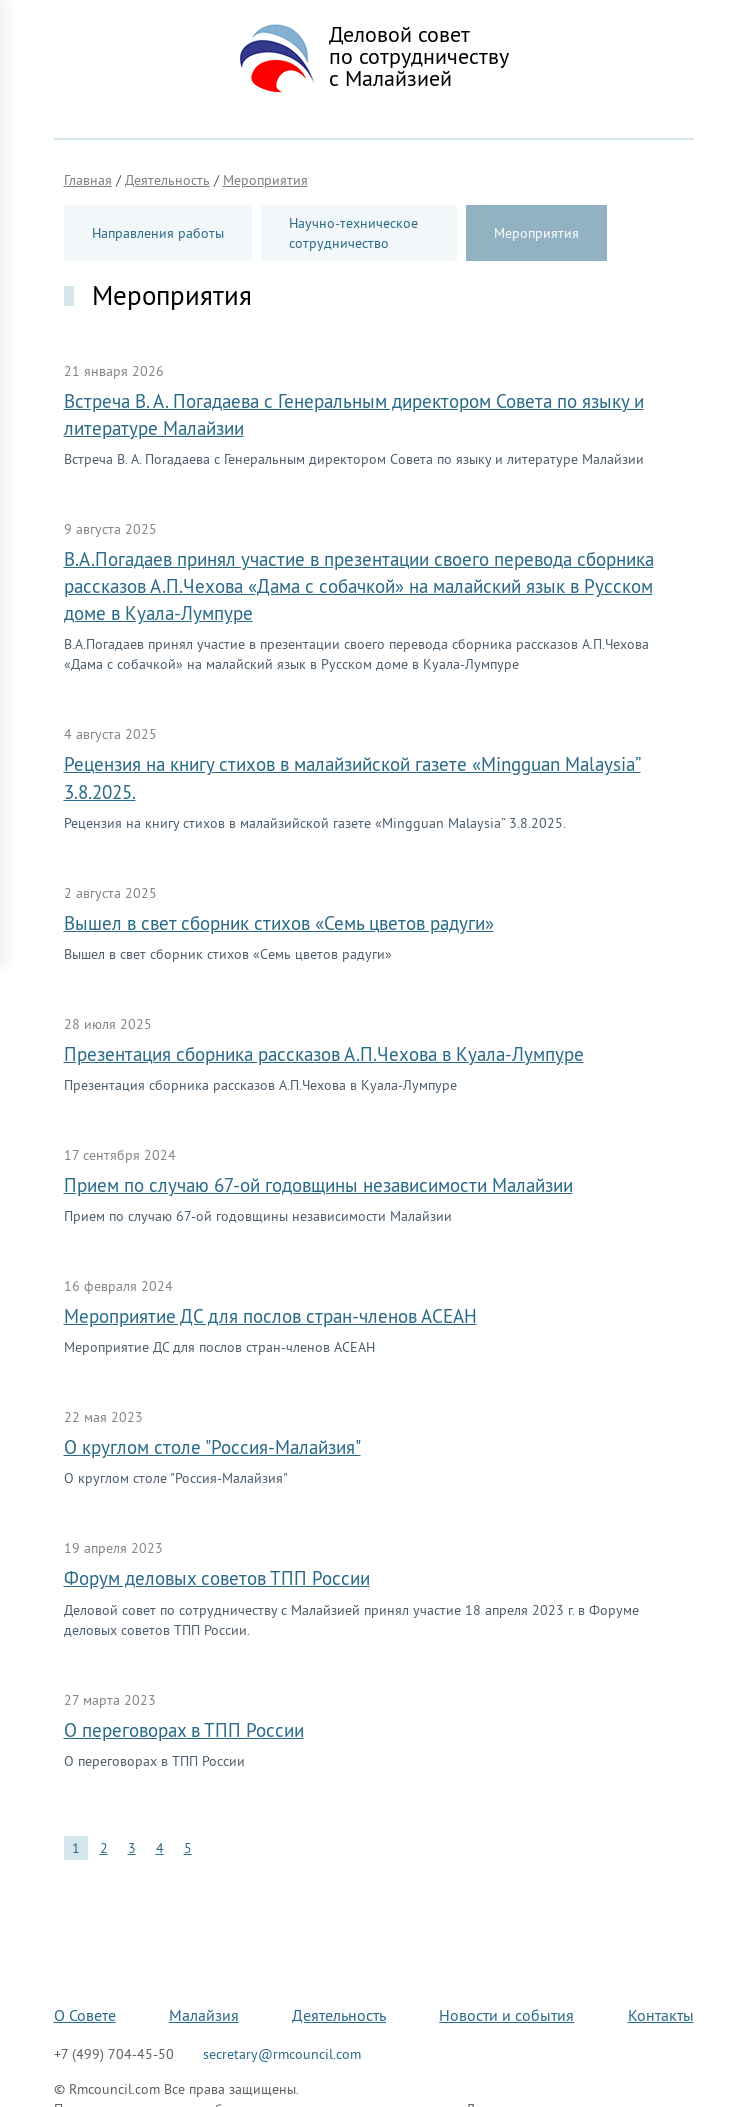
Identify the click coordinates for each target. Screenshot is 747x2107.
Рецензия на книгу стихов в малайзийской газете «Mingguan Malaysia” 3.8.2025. (352, 777)
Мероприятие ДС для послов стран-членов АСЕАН (270, 1316)
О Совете (85, 2015)
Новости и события (506, 2015)
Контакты (661, 2015)
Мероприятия (536, 233)
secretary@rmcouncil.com (282, 2054)
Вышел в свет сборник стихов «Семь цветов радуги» (279, 923)
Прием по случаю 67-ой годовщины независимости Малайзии (318, 1185)
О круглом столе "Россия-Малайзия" (212, 1447)
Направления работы (158, 233)
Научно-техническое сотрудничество (353, 233)
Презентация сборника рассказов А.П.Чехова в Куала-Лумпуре (324, 1054)
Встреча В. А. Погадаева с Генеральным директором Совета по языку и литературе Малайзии (354, 414)
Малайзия (204, 2015)
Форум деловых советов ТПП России (217, 1578)
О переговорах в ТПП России (184, 1730)
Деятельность (339, 2015)
